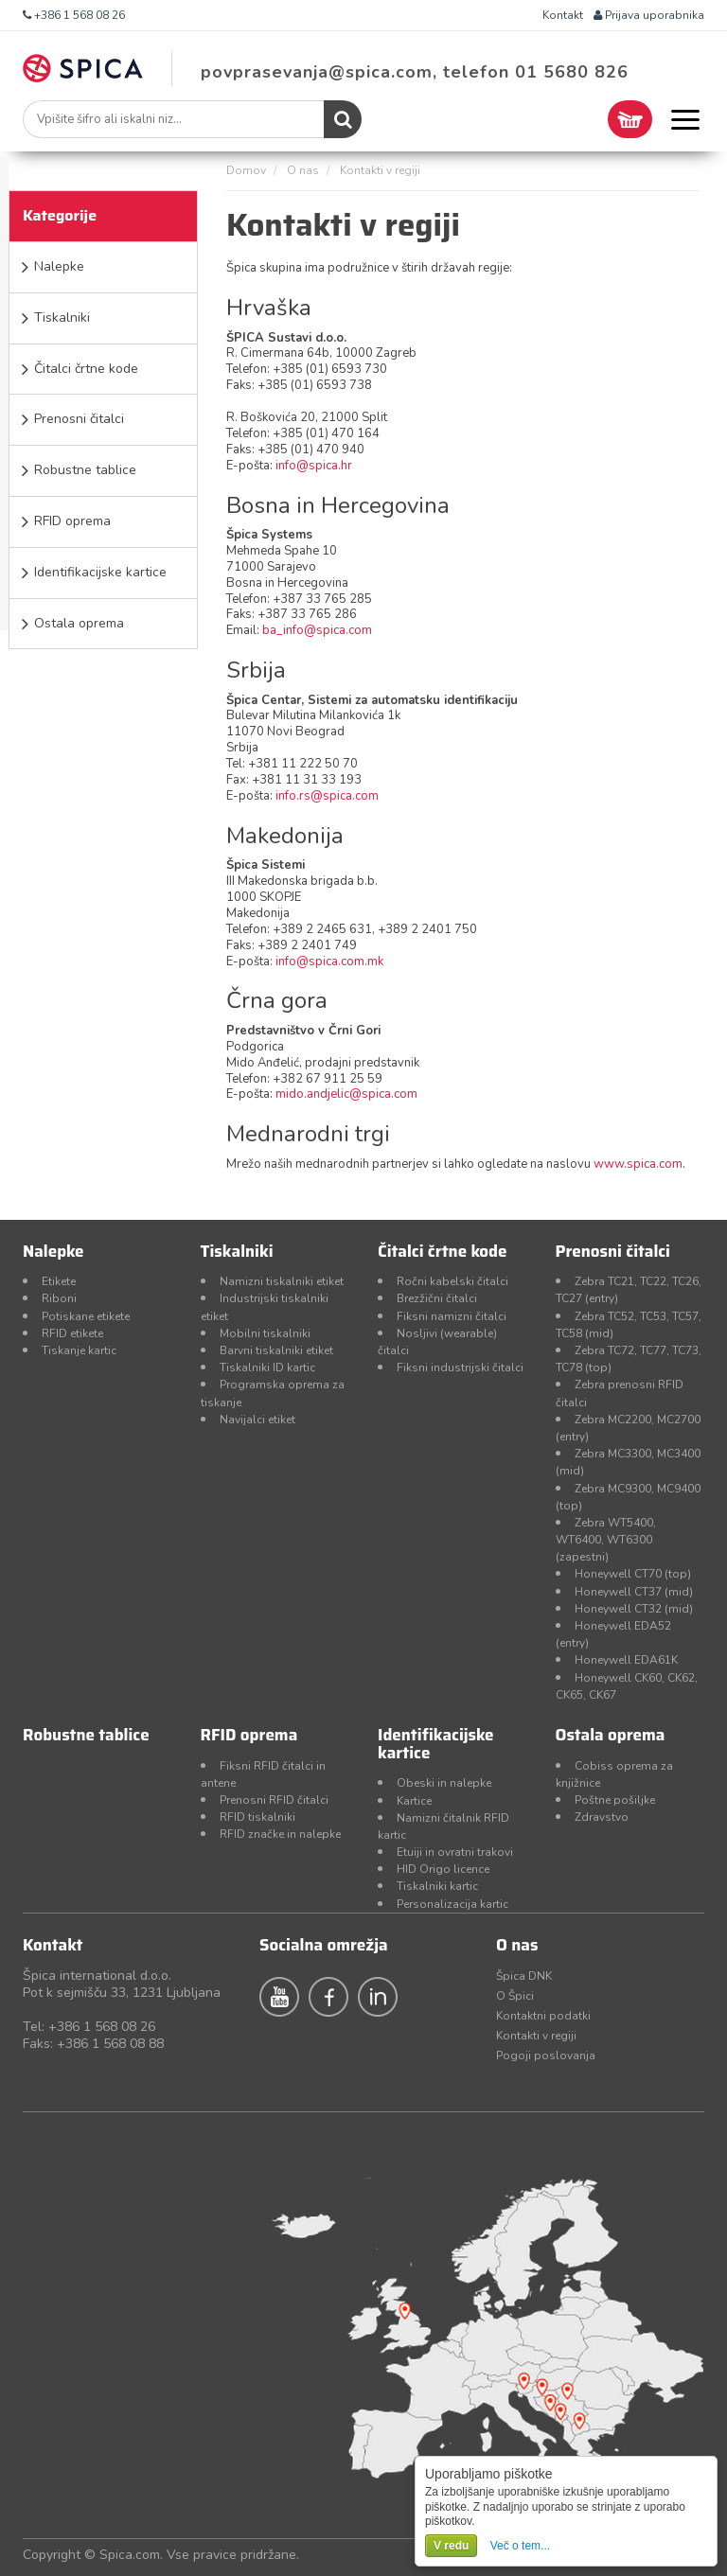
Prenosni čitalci (79, 419)
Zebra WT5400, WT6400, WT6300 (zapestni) (606, 1539)
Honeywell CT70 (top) (633, 1573)
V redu (451, 2545)
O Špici (515, 1995)
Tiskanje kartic (79, 1350)
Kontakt (562, 15)
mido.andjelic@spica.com (346, 1094)
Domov (246, 170)
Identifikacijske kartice (100, 572)
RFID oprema (72, 521)
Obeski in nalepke (444, 1783)
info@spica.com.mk (329, 961)
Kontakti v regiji (536, 2035)
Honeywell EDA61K (626, 1659)
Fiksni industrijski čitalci (460, 1367)
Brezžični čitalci (437, 1298)
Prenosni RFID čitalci (274, 1800)
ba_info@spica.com (317, 630)
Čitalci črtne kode (86, 369)
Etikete (59, 1281)
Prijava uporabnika (649, 15)
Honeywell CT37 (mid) (634, 1591)
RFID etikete (72, 1333)
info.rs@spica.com (327, 795)
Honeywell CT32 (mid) (634, 1608)
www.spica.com (638, 1164)
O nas (303, 170)
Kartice (414, 1800)
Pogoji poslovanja (545, 2055)
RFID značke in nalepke (280, 1834)
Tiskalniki (62, 317)
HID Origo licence (443, 1869)
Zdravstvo (602, 1817)
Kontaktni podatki (543, 2015)
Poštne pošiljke (615, 1800)
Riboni (59, 1298)
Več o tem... (520, 2545)
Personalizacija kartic (452, 1904)
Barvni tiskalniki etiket (276, 1350)
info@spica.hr (313, 465)
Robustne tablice (85, 470)
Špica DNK (524, 1976)
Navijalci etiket (257, 1419)
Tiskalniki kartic (437, 1886)
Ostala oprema (79, 623)
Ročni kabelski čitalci (452, 1281)
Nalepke (59, 266)
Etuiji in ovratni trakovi (455, 1852)
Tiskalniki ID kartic (267, 1367)
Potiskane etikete (86, 1316)
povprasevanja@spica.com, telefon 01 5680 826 (415, 72)
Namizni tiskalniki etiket (282, 1281)
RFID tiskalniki (257, 1817)
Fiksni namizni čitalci (451, 1316)
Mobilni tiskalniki (265, 1333)
